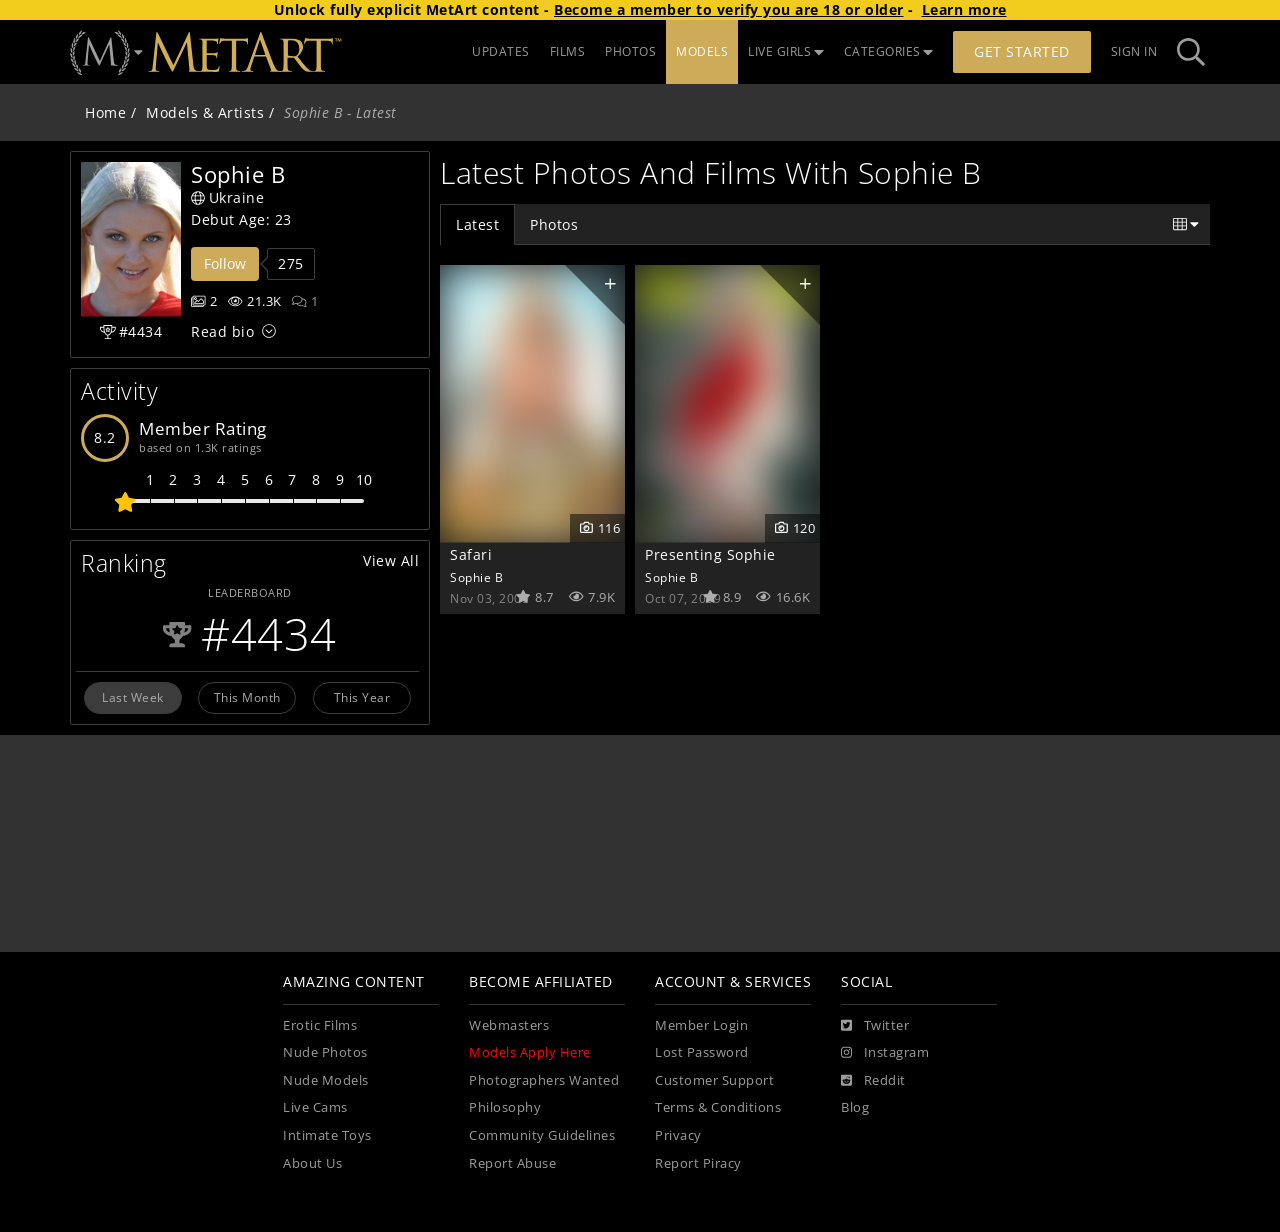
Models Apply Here (530, 1052)
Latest (477, 224)
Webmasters (509, 1025)
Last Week (133, 697)
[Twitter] (875, 1026)
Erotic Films (320, 1025)
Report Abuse (512, 1163)
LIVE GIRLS (786, 51)
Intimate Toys (327, 1135)
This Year (362, 697)
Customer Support (714, 1080)
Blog (855, 1107)
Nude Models (326, 1080)
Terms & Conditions (718, 1107)
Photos (554, 224)
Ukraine (227, 197)
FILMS (568, 51)
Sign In (1134, 51)
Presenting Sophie (710, 554)
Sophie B (476, 577)
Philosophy (505, 1107)
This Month (247, 697)
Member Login (701, 1025)
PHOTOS (630, 51)
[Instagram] (885, 1053)
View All (391, 560)
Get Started (1022, 51)
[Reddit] (873, 1081)
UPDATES (501, 51)
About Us (312, 1163)
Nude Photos (325, 1052)
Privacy (678, 1135)
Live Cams (315, 1107)
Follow (225, 263)
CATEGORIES (889, 51)
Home (105, 112)
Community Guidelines (542, 1135)
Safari (471, 554)
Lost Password (702, 1052)
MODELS (702, 51)
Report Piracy (698, 1163)
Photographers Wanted (544, 1080)
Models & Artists (205, 112)
